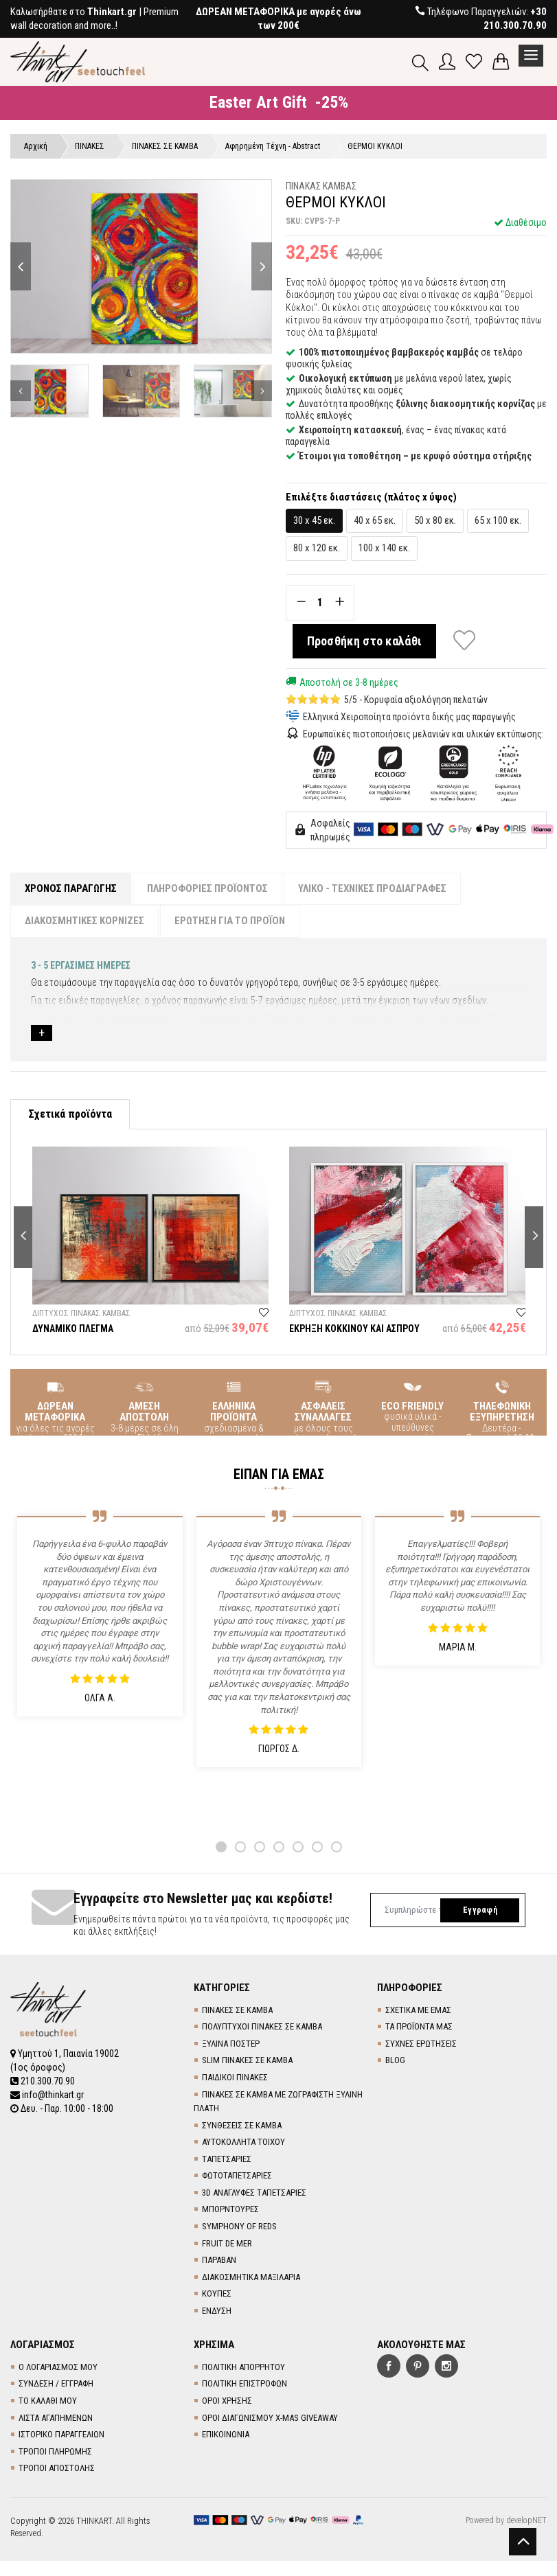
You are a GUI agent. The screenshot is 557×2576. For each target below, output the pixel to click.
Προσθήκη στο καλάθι (364, 641)
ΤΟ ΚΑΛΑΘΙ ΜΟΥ (48, 2400)
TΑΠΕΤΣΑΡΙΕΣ (226, 2159)
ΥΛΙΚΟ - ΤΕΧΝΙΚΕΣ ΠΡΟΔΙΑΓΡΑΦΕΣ (372, 888)
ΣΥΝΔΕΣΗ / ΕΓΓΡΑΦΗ (56, 2383)
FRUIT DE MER (227, 2243)
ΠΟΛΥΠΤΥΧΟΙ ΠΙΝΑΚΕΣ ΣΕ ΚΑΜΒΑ (262, 2026)
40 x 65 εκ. (375, 520)
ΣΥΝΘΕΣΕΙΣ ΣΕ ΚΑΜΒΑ (242, 2125)
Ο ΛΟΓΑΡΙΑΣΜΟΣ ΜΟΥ (58, 2367)
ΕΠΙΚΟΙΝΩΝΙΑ (225, 2434)
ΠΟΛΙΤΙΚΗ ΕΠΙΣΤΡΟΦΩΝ (244, 2383)
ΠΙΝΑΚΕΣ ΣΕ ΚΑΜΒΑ (237, 2010)
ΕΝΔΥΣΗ (216, 2310)
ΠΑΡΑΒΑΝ (219, 2260)
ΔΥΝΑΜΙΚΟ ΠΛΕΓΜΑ (72, 1328)
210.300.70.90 (42, 2080)
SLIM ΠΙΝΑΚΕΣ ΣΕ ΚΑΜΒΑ (247, 2060)
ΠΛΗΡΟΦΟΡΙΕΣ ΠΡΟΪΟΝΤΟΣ (207, 888)
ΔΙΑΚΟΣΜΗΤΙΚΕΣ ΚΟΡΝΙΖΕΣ (84, 921)
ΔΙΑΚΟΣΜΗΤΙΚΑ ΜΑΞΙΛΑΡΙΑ (251, 2277)
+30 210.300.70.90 (515, 18)
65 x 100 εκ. (498, 520)
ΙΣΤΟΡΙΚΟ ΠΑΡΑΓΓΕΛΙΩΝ (61, 2434)
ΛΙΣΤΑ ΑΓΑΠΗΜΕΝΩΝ (56, 2418)
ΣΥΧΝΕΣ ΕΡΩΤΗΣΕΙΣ (421, 2043)
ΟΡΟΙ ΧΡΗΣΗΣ (227, 2400)
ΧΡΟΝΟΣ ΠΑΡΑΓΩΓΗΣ (71, 888)
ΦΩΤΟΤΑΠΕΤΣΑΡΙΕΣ (237, 2175)
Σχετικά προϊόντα (70, 1113)
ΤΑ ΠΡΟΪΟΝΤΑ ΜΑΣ (419, 2026)
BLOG (395, 2060)
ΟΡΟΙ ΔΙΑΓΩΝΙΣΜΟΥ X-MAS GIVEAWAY (270, 2418)
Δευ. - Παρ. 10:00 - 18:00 (61, 2108)
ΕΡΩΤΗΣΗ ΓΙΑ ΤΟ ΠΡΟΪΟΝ (229, 921)
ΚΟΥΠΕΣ (216, 2293)
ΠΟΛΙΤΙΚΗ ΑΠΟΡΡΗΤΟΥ (243, 2367)
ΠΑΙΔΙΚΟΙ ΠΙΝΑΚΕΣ (235, 2077)
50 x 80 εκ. (435, 520)
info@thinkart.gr (47, 2094)
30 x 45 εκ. (314, 520)
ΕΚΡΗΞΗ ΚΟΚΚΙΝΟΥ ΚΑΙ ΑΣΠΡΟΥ (354, 1328)
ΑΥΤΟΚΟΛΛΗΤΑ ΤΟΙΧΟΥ (243, 2142)
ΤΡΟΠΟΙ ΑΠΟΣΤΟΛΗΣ (57, 2468)
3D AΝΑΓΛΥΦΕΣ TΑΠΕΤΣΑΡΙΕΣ (254, 2192)
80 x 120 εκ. (316, 548)
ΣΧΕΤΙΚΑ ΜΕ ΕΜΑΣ (418, 2010)
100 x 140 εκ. (384, 548)
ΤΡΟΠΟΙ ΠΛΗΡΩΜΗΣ (55, 2451)
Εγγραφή (480, 1910)
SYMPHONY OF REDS (239, 2226)
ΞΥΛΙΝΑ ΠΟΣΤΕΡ (231, 2043)
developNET (526, 2520)
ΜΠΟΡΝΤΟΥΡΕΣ (230, 2209)
